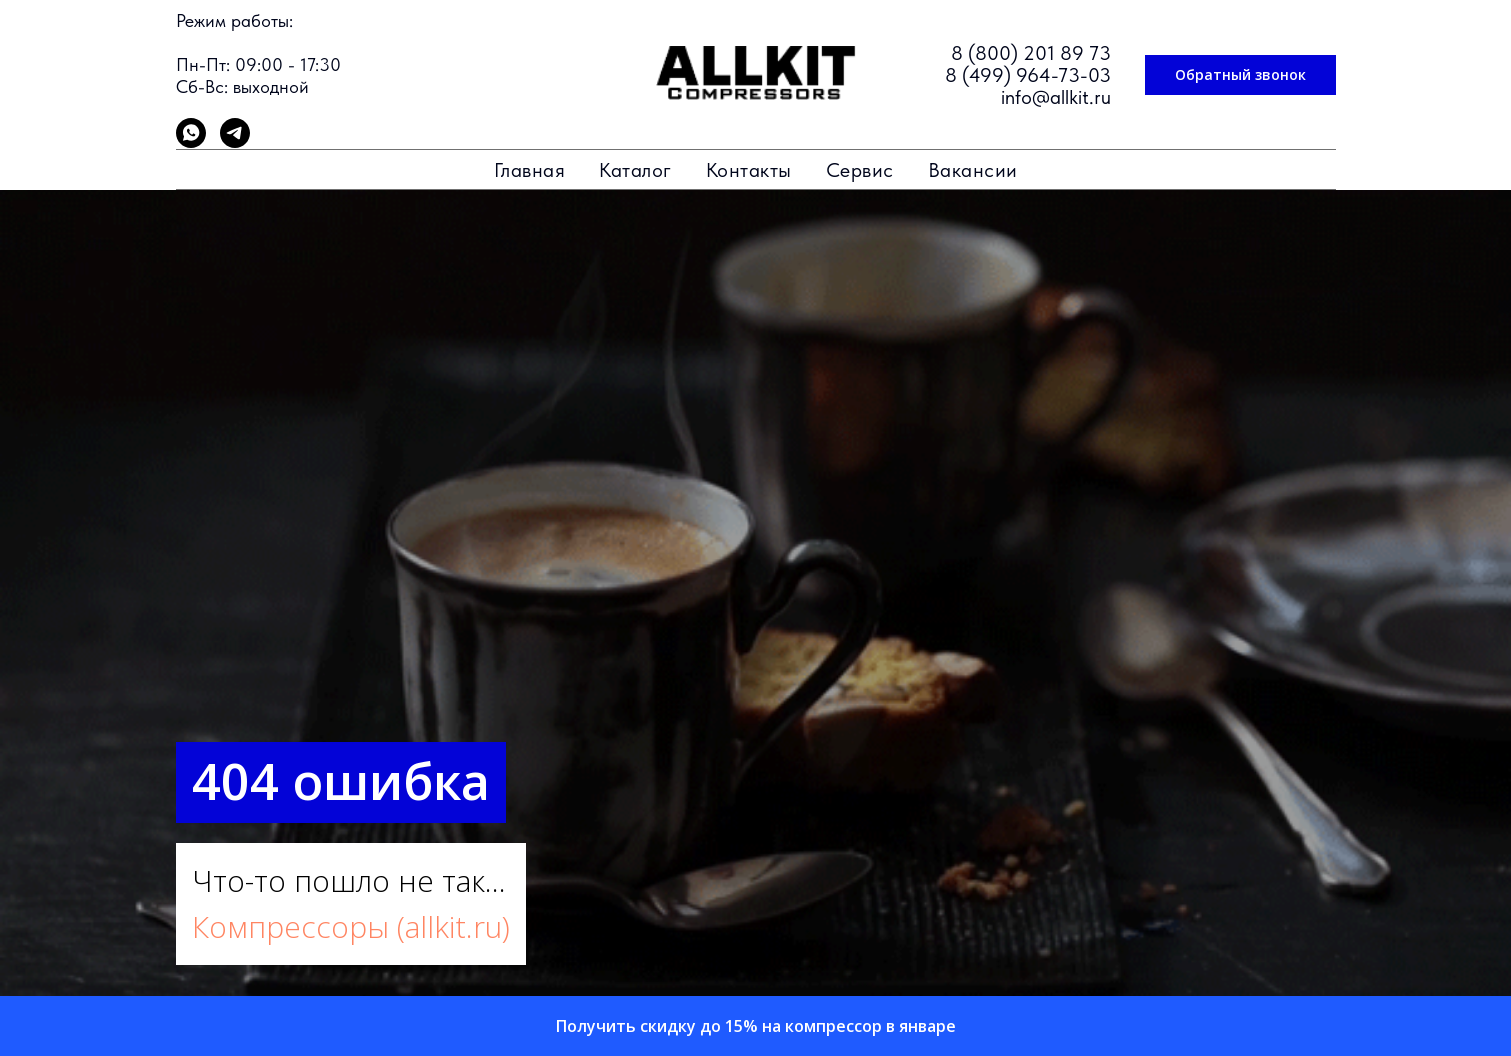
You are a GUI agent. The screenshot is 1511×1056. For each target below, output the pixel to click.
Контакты (749, 170)
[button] (1240, 75)
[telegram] (235, 142)
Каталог (635, 170)
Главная (530, 170)
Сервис (860, 170)
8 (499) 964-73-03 (1028, 75)
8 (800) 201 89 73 (1031, 53)
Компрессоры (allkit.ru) (351, 926)
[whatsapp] (191, 142)
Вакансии (973, 170)
